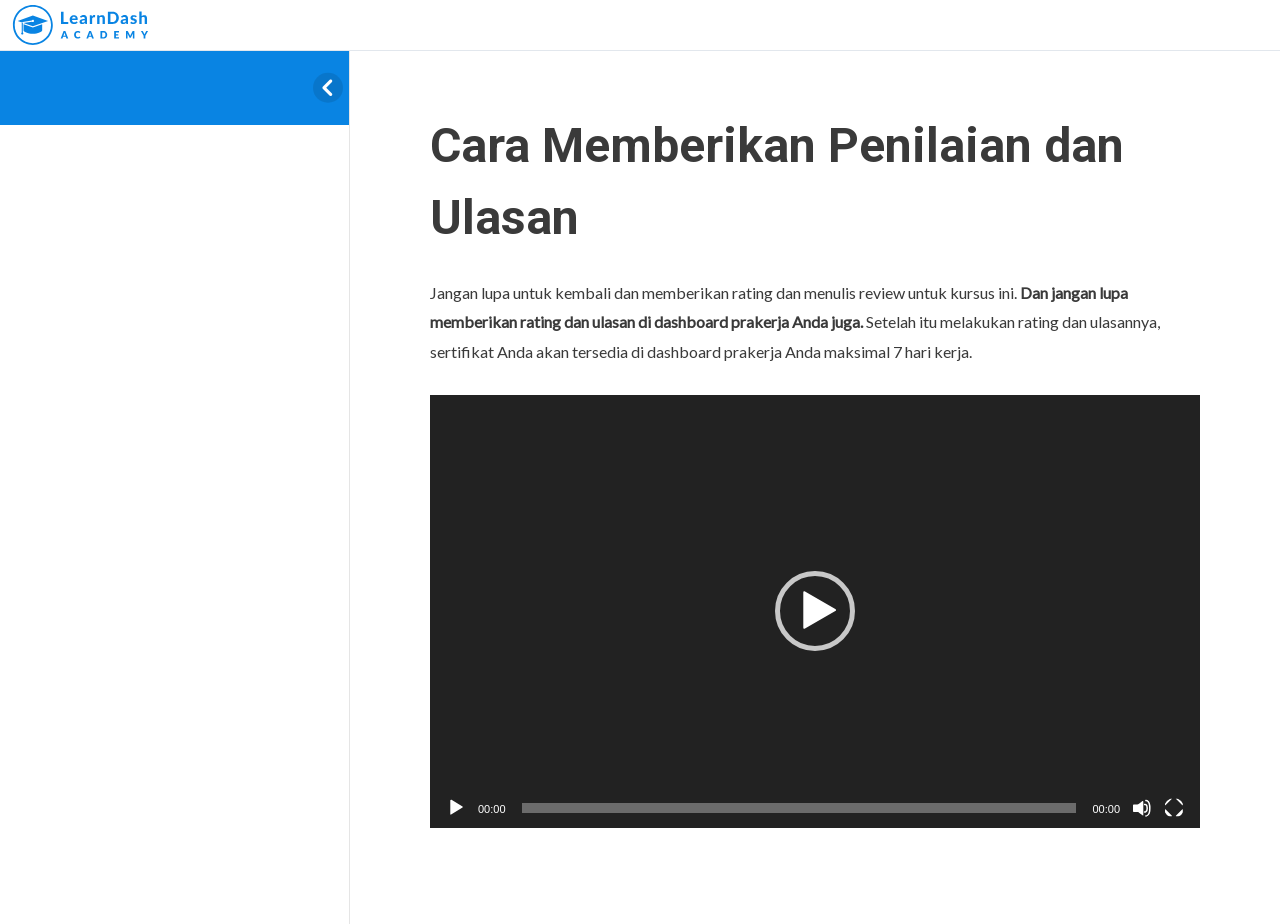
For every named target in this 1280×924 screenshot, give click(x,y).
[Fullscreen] (1174, 808)
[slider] (799, 808)
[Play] (456, 808)
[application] (815, 611)
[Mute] (1142, 808)
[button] (815, 611)
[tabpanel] (815, 553)
